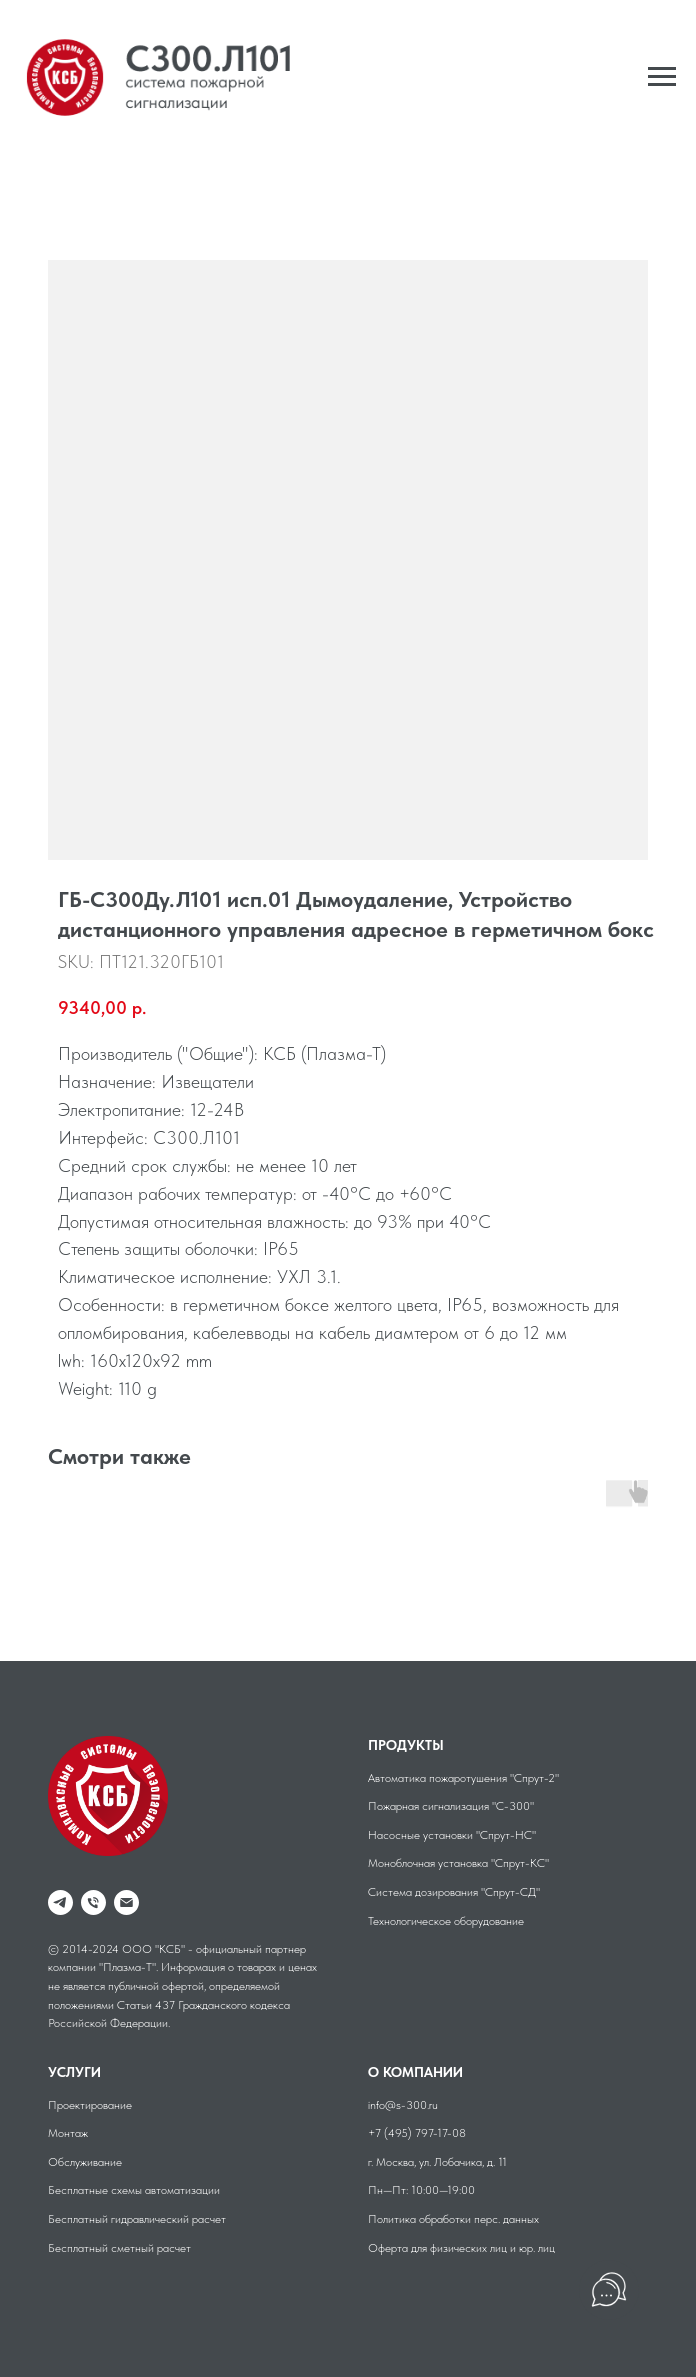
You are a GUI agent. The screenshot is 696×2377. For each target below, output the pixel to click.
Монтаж (68, 2133)
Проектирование (90, 2105)
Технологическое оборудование (446, 1921)
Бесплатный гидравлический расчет (137, 2219)
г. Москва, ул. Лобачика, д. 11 (437, 2162)
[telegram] (60, 1902)
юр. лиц (537, 2248)
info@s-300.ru (403, 2105)
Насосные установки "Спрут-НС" (452, 1835)
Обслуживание (85, 2162)
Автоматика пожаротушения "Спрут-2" (463, 1778)
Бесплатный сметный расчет (119, 2248)
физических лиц (468, 2248)
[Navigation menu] (662, 77)
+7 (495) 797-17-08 (417, 2133)
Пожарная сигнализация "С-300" (451, 1806)
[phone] (93, 1902)
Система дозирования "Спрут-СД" (454, 1892)
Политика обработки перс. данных (453, 2219)
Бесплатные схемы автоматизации (134, 2190)
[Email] (126, 1902)
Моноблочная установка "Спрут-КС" (458, 1863)
